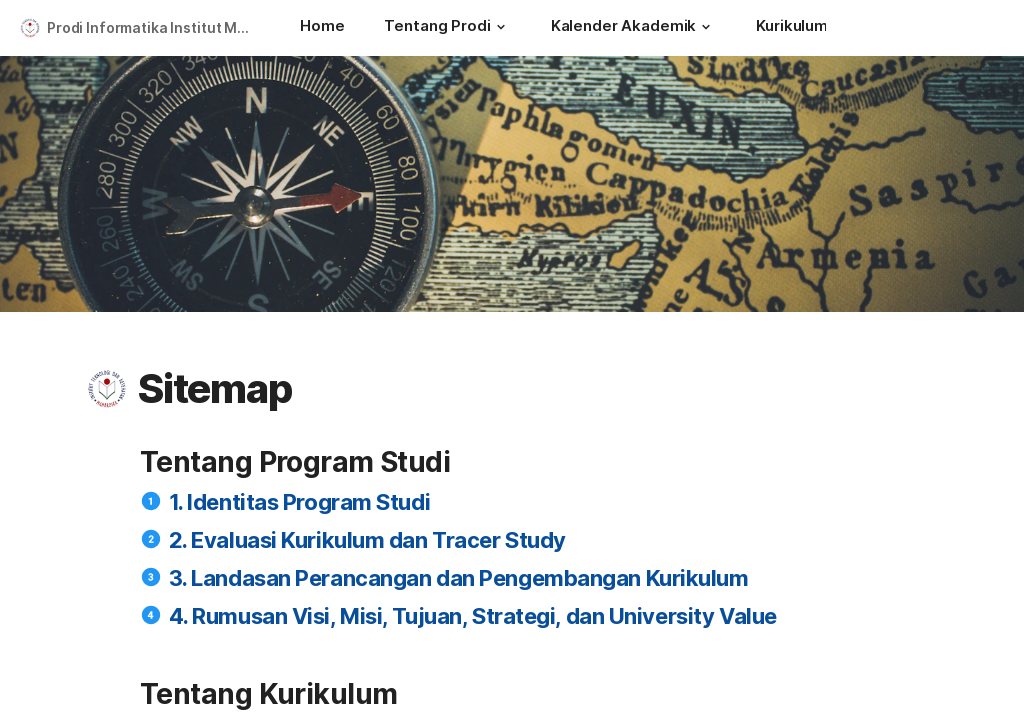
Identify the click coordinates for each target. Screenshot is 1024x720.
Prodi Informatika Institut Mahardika (153, 27)
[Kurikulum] (802, 28)
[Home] (322, 28)
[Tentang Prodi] (447, 28)
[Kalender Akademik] (634, 28)
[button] (501, 27)
